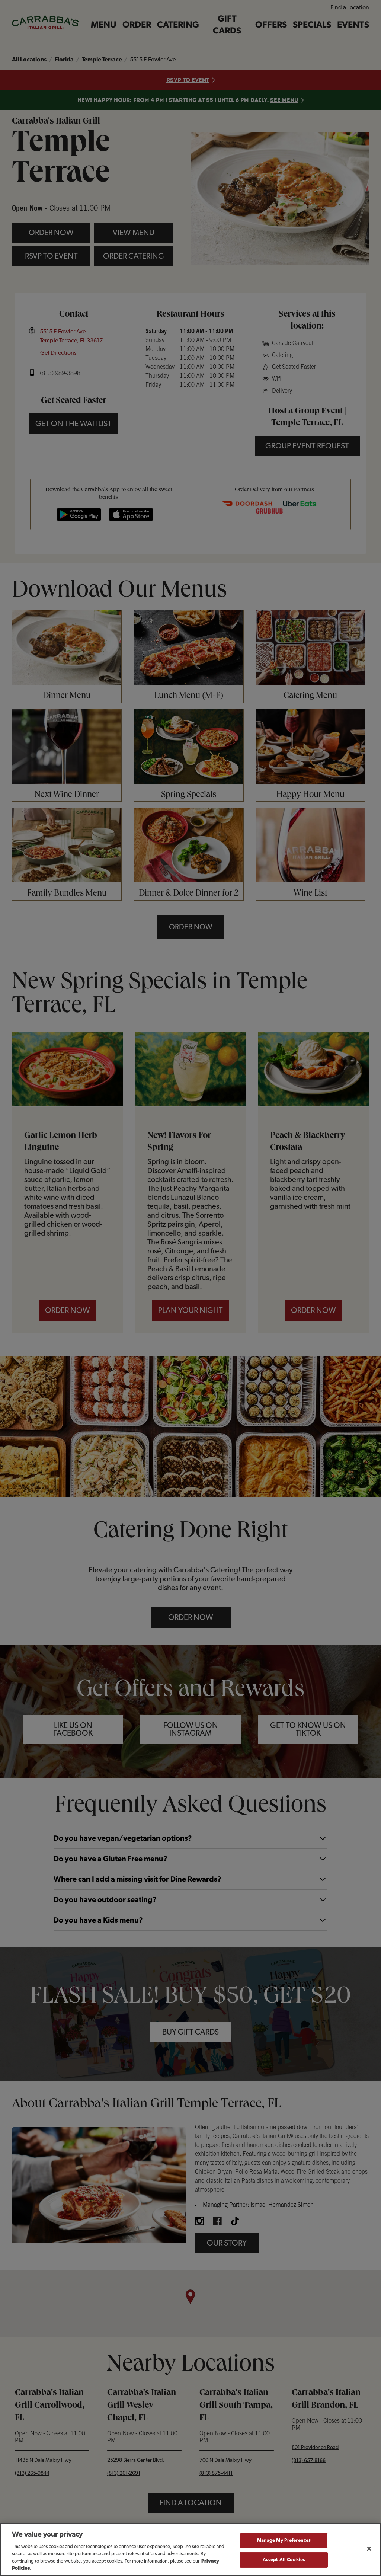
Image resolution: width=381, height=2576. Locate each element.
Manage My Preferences (284, 2543)
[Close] (369, 2552)
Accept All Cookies (284, 2562)
